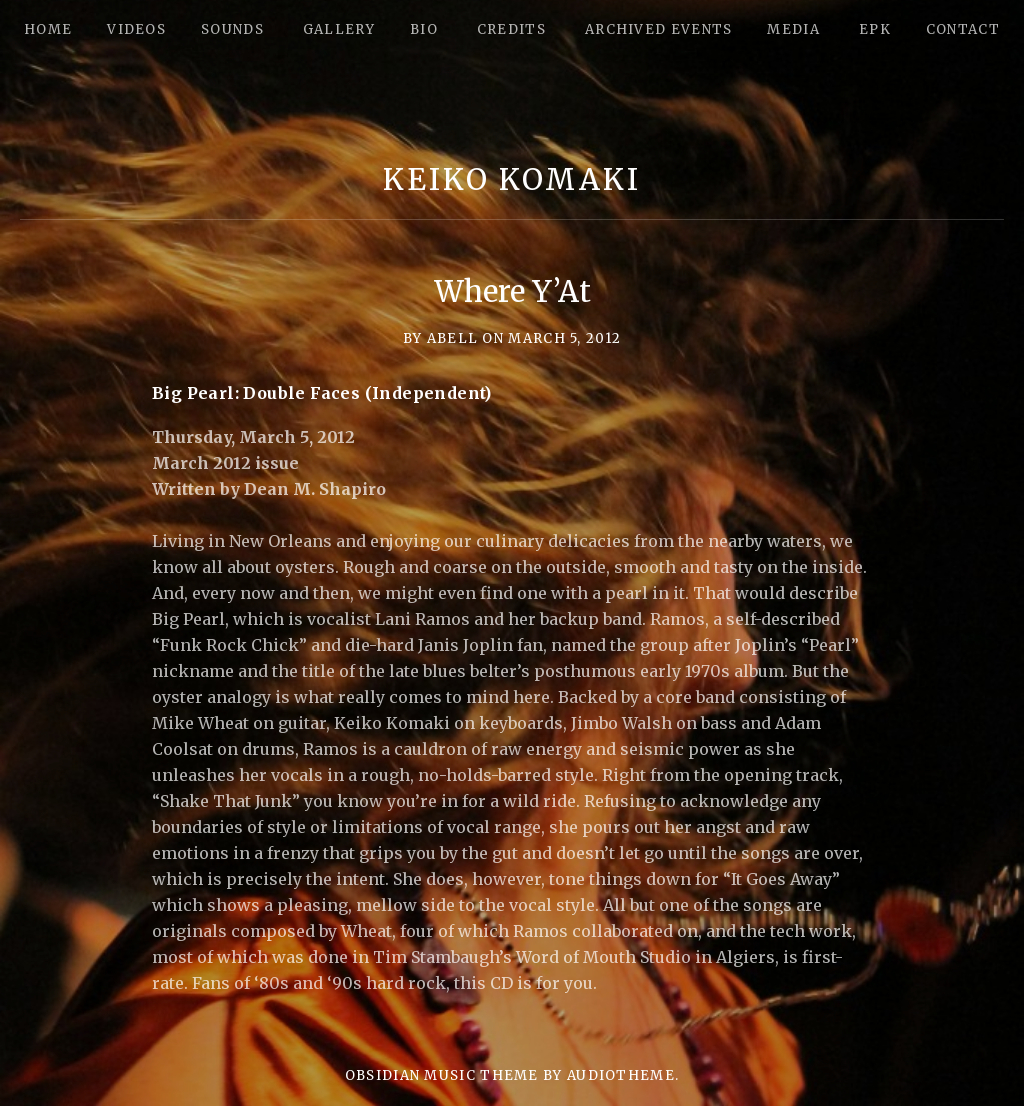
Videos (136, 29)
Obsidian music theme (442, 1075)
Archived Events (659, 29)
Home (48, 29)
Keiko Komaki (512, 179)
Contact (963, 29)
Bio (424, 29)
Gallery (339, 29)
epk (875, 29)
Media (793, 29)
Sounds (232, 29)
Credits (511, 29)
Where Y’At (512, 291)
